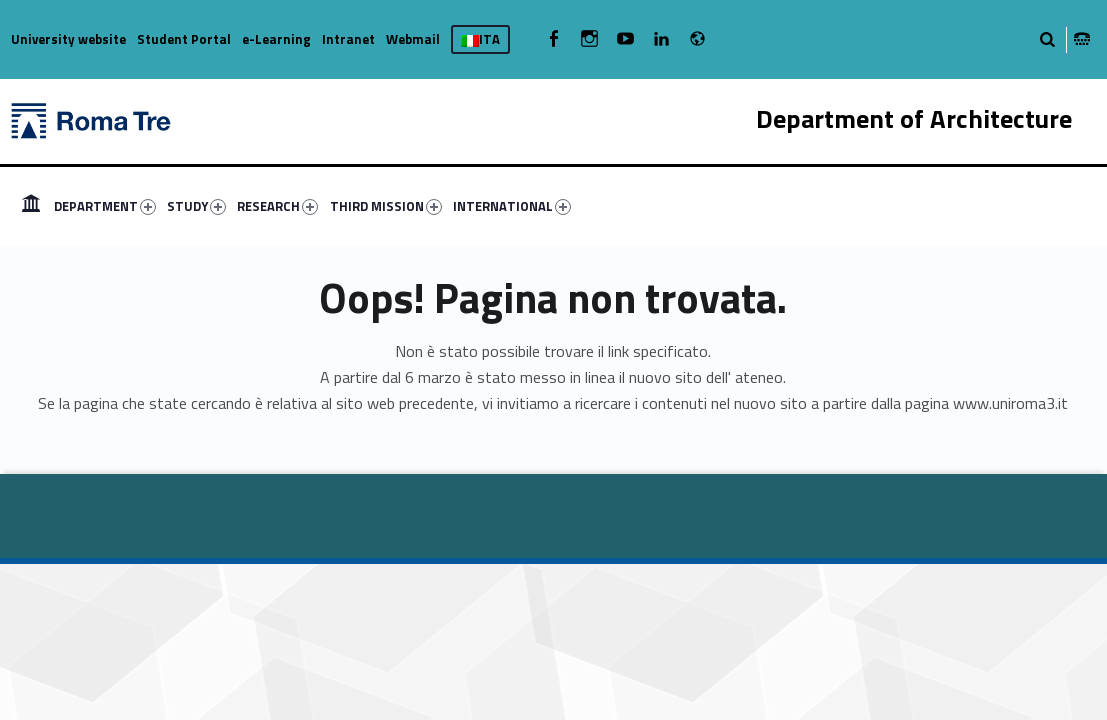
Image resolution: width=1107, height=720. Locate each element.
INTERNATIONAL (512, 206)
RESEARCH (277, 206)
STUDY (196, 206)
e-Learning (276, 39)
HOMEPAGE (31, 206)
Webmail (413, 39)
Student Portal (184, 39)
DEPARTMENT (105, 206)
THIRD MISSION (386, 206)
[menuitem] (31, 206)
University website (68, 39)
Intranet (348, 39)
